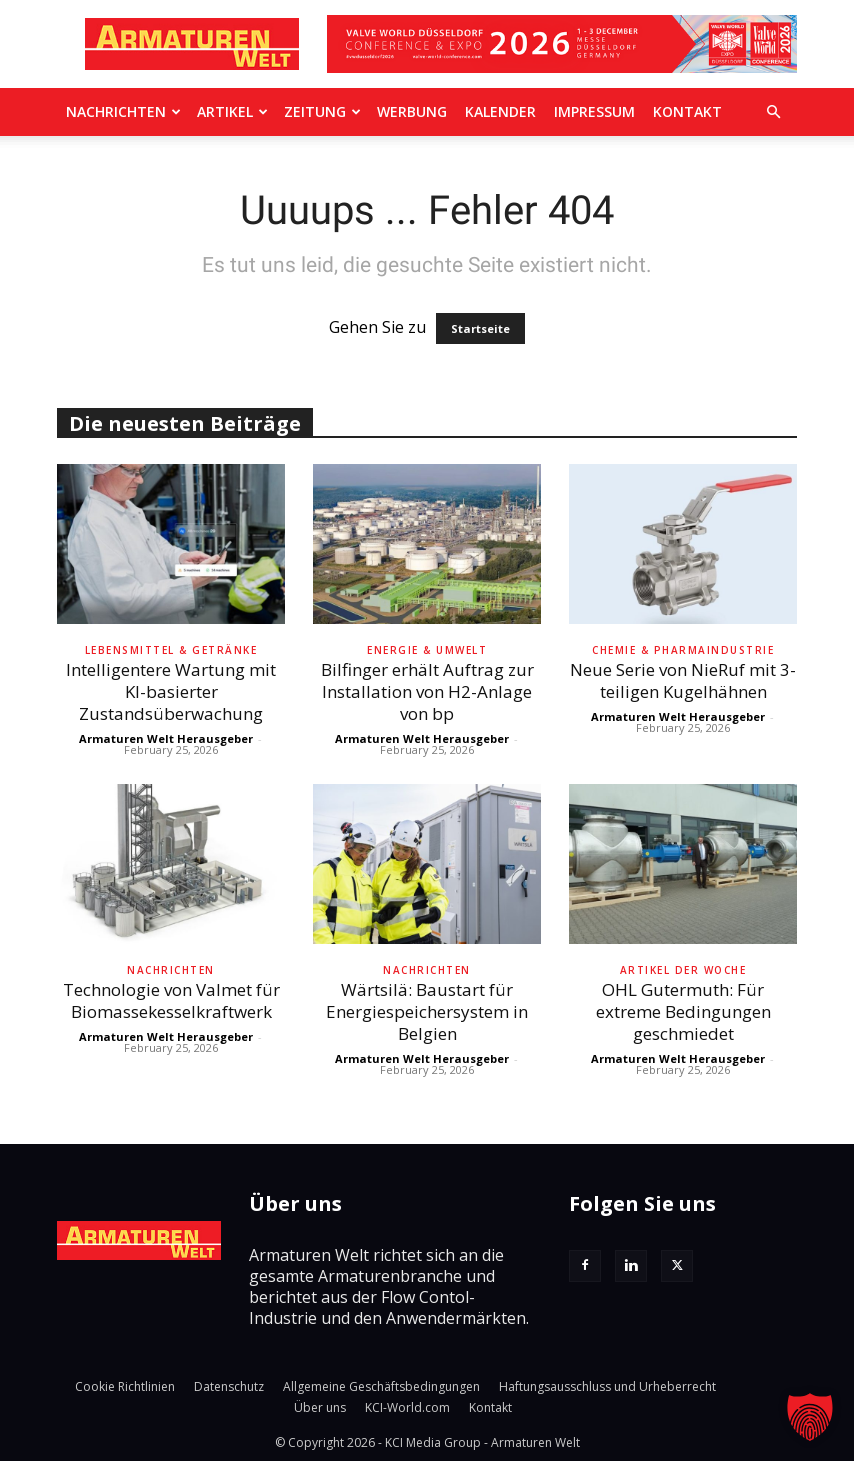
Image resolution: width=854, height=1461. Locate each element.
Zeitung (322, 111)
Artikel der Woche (683, 970)
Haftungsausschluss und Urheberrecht (607, 1386)
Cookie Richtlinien (125, 1386)
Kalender (500, 111)
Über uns (320, 1407)
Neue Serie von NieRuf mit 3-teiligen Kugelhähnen (683, 680)
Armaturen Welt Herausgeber (166, 738)
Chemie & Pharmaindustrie (683, 650)
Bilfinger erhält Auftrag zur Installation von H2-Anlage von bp (427, 691)
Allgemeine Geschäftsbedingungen (381, 1386)
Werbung (412, 111)
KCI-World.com (407, 1407)
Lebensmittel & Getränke (171, 650)
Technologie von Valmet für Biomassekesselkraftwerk (171, 1000)
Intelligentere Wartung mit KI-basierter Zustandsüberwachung (171, 691)
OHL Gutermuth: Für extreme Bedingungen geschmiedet (683, 1011)
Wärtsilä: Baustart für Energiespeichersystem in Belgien (427, 1011)
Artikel (232, 111)
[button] (773, 112)
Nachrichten (123, 111)
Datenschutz (229, 1386)
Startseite (480, 328)
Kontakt (687, 111)
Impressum (594, 111)
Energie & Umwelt (427, 650)
